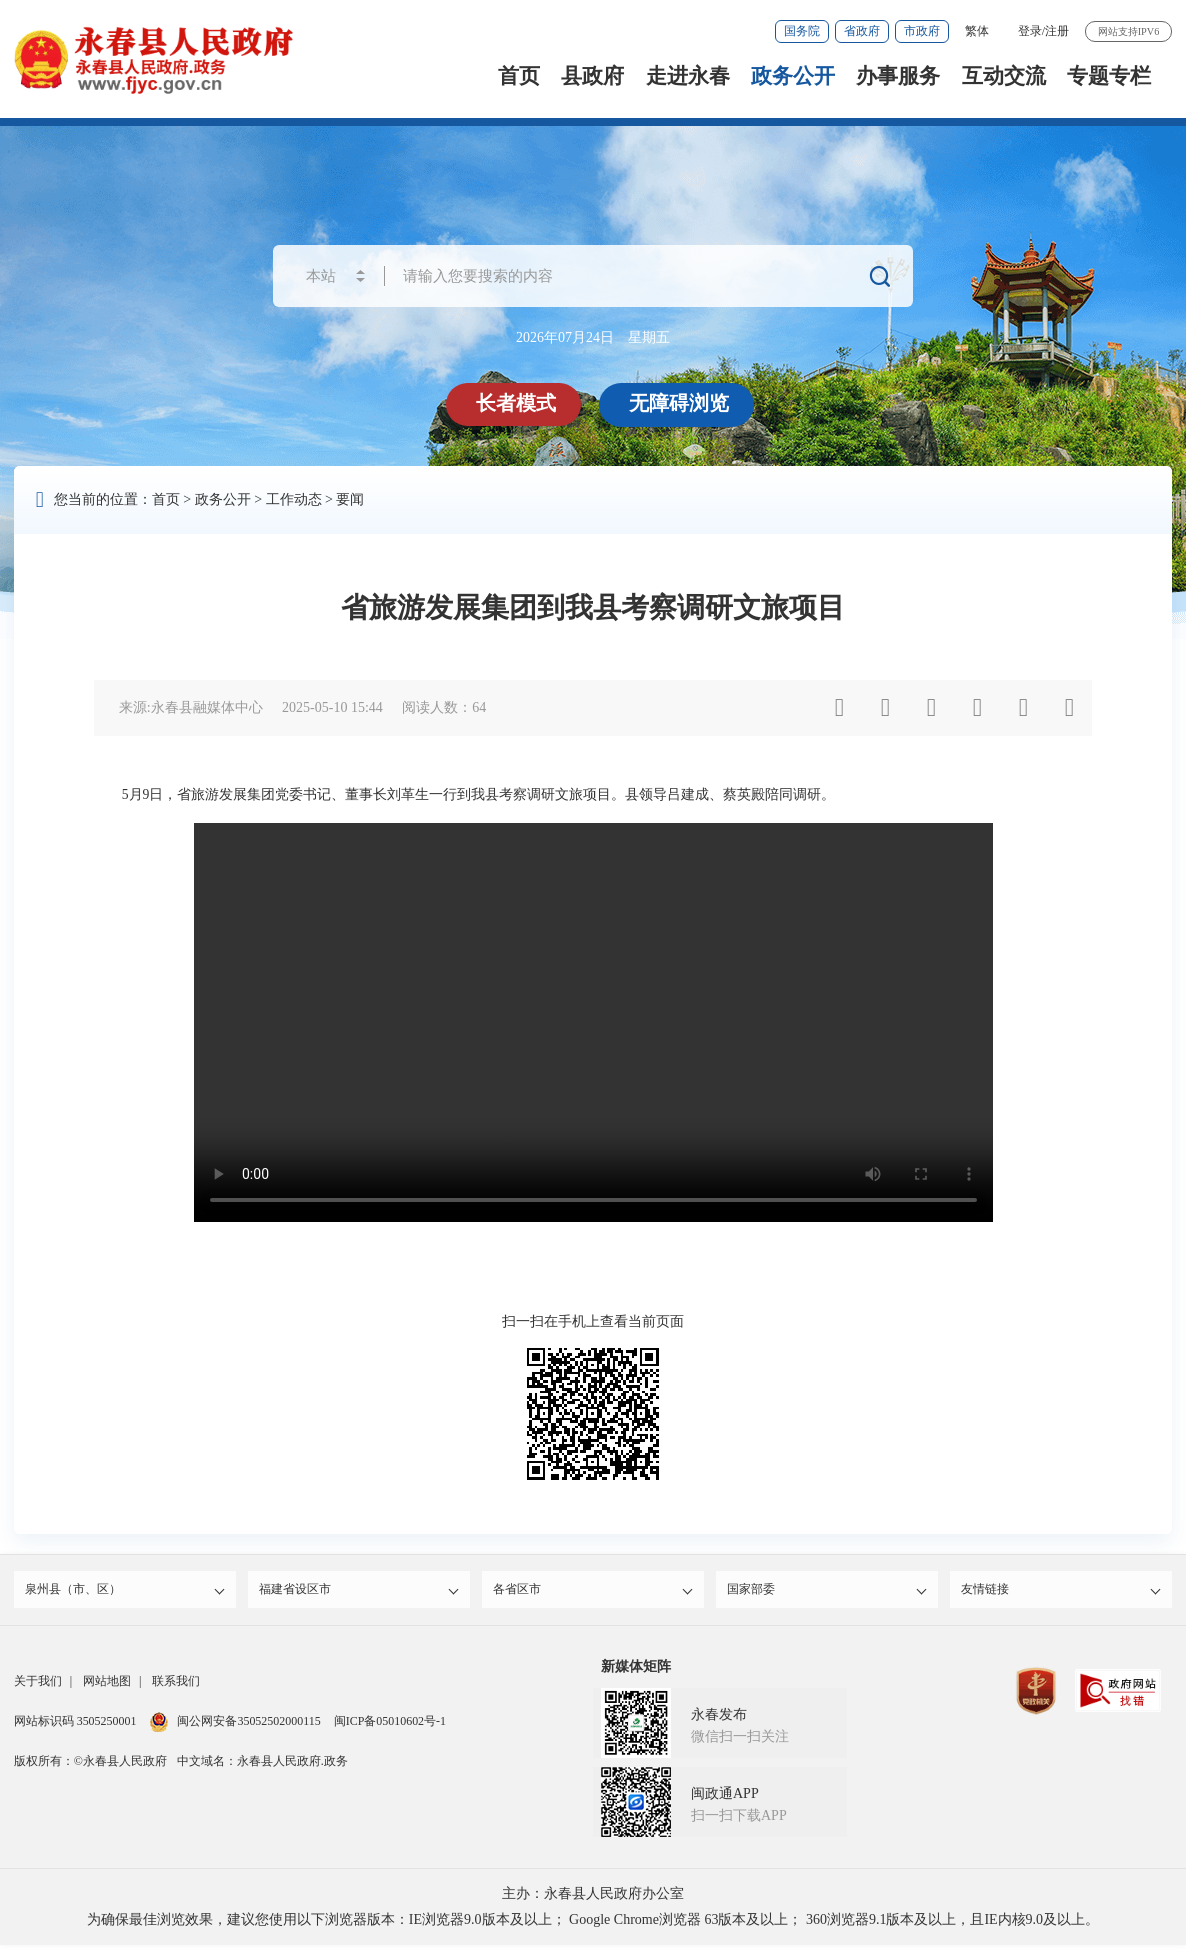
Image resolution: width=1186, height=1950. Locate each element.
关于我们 (38, 1686)
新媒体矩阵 (636, 1671)
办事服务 (898, 76)
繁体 (977, 31)
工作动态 (294, 499)
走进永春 (688, 76)
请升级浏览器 (593, 1022)
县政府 (592, 76)
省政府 (862, 31)
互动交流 (1004, 76)
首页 (519, 76)
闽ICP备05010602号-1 (390, 1726)
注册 (1057, 31)
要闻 (350, 499)
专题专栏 (1109, 76)
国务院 (802, 31)
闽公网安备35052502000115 (234, 1726)
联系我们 (176, 1686)
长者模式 (518, 403)
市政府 (922, 31)
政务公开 (793, 76)
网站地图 (107, 1686)
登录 (1030, 31)
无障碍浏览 (681, 403)
